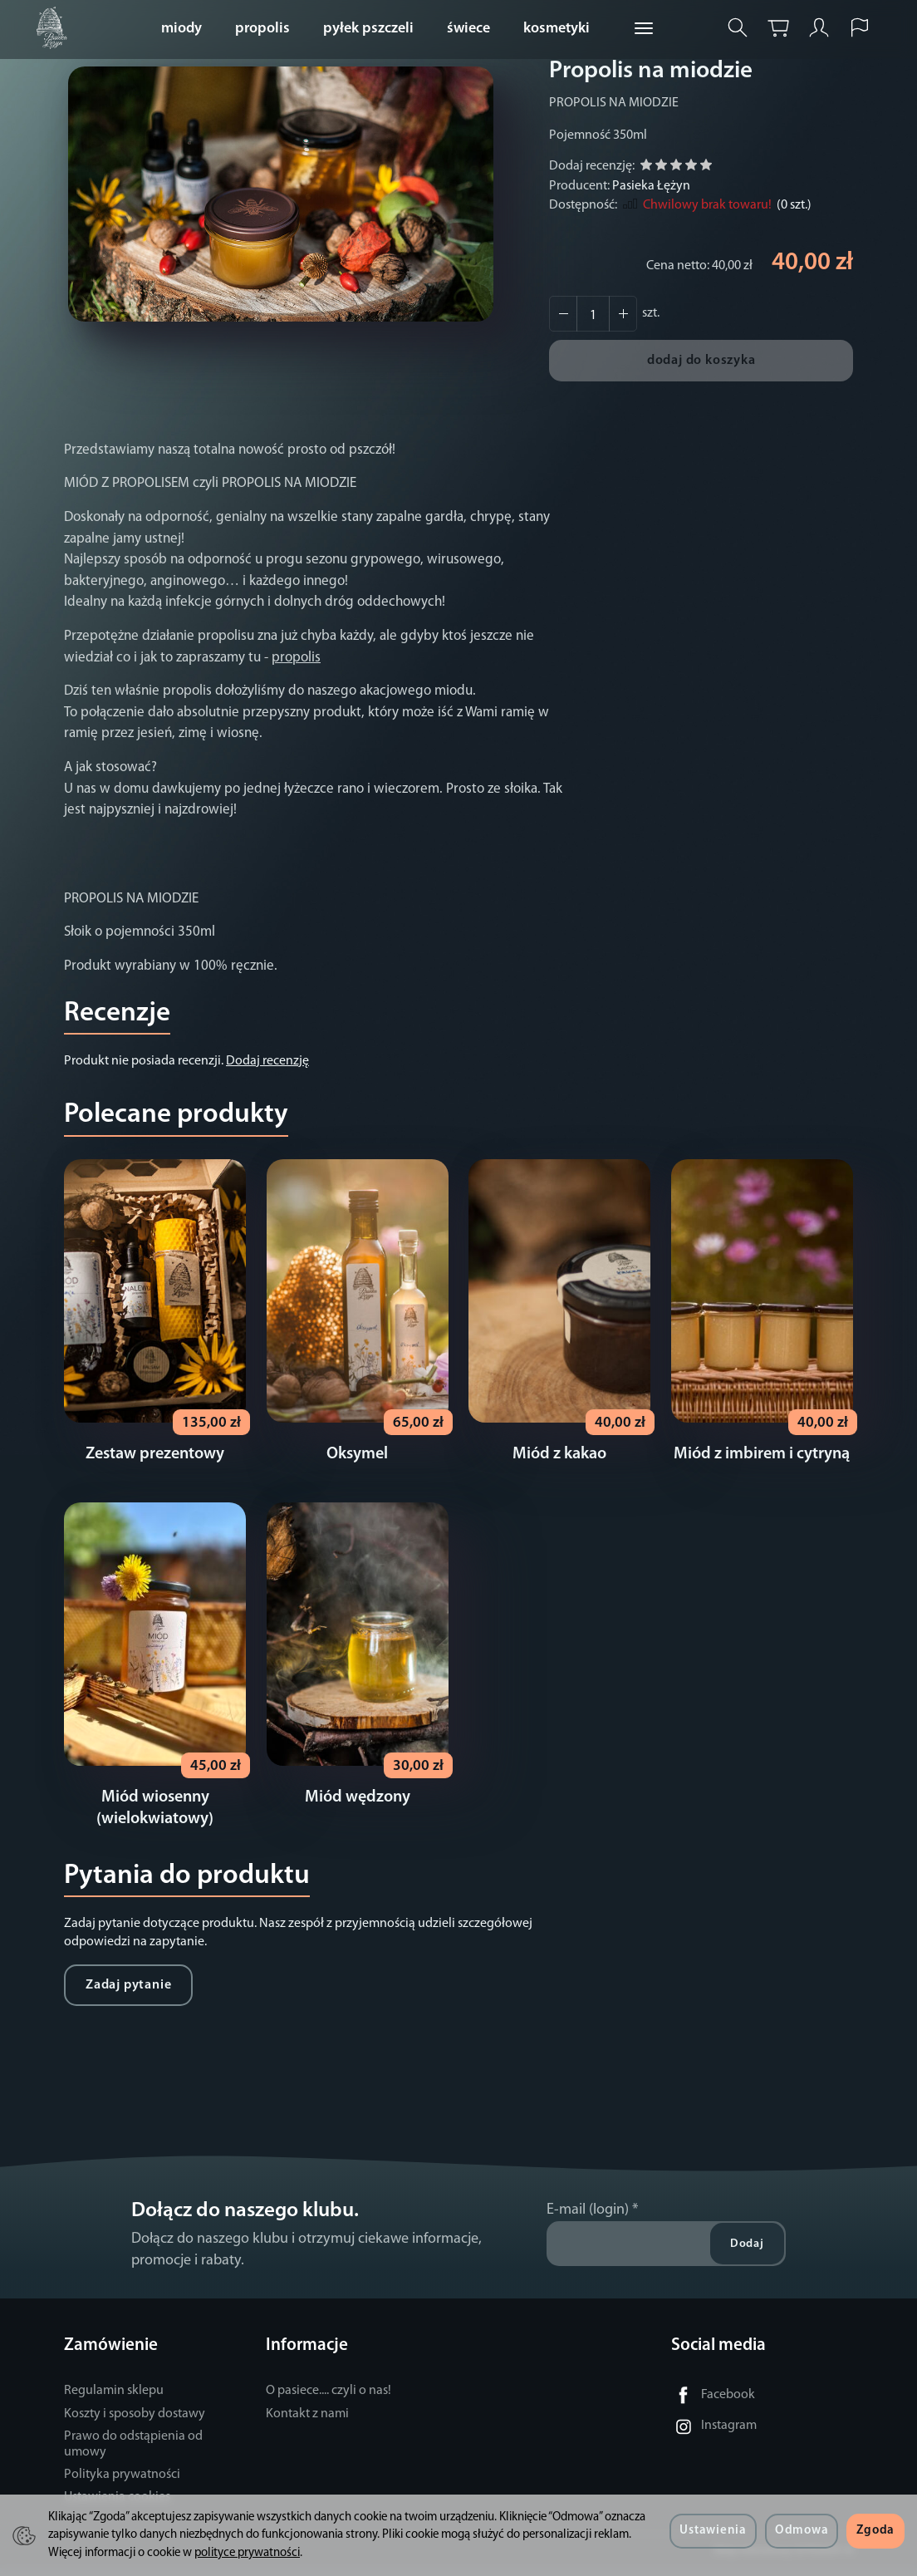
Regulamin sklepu (114, 2399)
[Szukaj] (737, 28)
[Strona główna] (56, 28)
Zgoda (875, 2530)
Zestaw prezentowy (155, 1458)
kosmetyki (556, 29)
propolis (262, 29)
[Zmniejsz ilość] (623, 314)
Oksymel (357, 1458)
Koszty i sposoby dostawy (134, 2422)
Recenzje (117, 1013)
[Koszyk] (778, 28)
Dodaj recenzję (267, 1061)
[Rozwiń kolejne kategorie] (643, 29)
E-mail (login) (588, 2218)
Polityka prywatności (122, 2483)
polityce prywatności (247, 2553)
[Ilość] (593, 314)
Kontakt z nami (307, 2422)
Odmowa (801, 2530)
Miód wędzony (357, 1805)
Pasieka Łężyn (651, 186)
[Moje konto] (819, 28)
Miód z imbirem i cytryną (762, 1458)
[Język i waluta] (859, 28)
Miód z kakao (559, 1458)
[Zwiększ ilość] (563, 314)
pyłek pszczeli (368, 29)
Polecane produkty (176, 1114)
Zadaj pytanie (128, 1993)
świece (468, 29)
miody (181, 29)
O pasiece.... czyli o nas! (328, 2399)
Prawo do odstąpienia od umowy (133, 2452)
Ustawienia (712, 2530)
